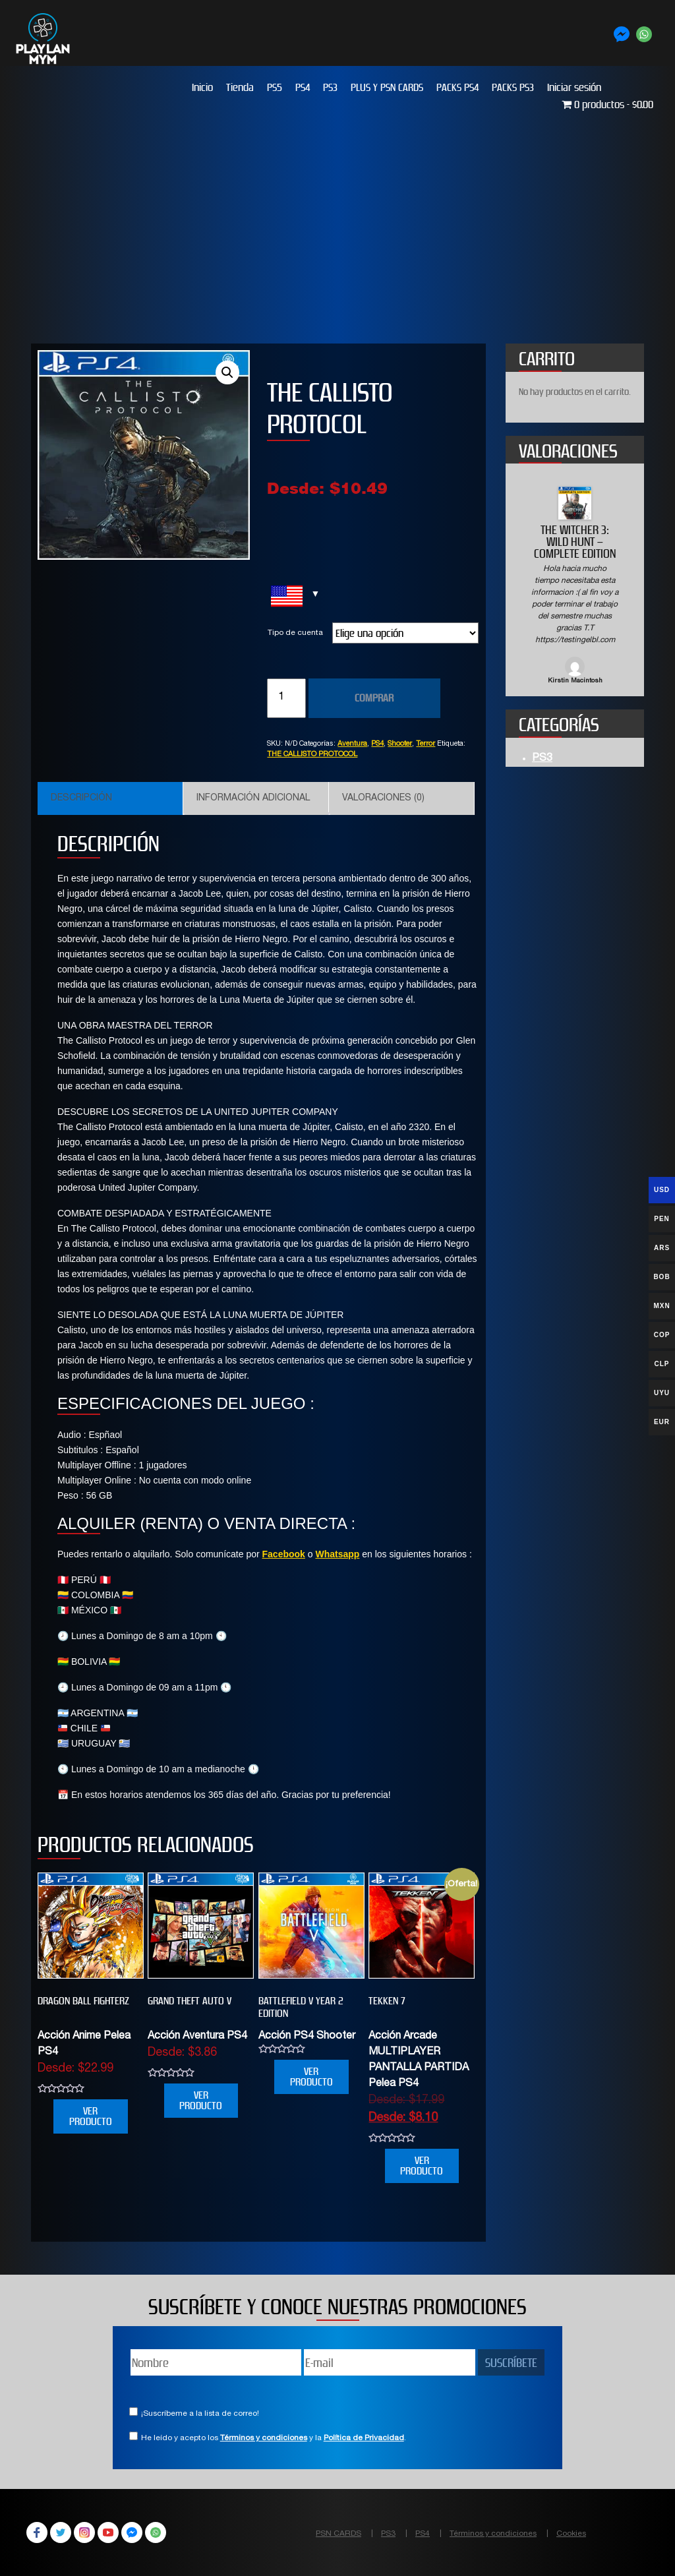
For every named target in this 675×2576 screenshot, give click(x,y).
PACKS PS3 (513, 87)
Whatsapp (337, 1554)
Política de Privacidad (364, 2438)
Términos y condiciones (263, 2438)
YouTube (108, 2532)
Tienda (240, 87)
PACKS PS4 (457, 87)
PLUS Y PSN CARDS (387, 87)
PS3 (330, 87)
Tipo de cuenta (295, 633)
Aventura (352, 744)
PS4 (302, 87)
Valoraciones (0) (383, 798)
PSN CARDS (338, 2534)
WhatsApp (155, 2532)
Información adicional (253, 798)
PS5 (274, 87)
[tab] (110, 798)
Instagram (84, 2532)
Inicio (202, 87)
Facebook (283, 1554)
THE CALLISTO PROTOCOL (312, 754)
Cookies (571, 2534)
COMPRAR (374, 698)
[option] (575, 586)
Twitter (60, 2532)
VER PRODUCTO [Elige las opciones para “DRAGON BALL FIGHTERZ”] (90, 2116)
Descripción (81, 798)
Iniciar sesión (574, 87)
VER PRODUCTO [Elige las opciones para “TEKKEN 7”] (421, 2165)
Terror (425, 744)
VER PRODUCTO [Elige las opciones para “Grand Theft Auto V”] (200, 2100)
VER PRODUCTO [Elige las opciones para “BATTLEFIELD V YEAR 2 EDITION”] (311, 2076)
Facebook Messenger (131, 2532)
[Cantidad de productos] (286, 698)
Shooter (400, 744)
